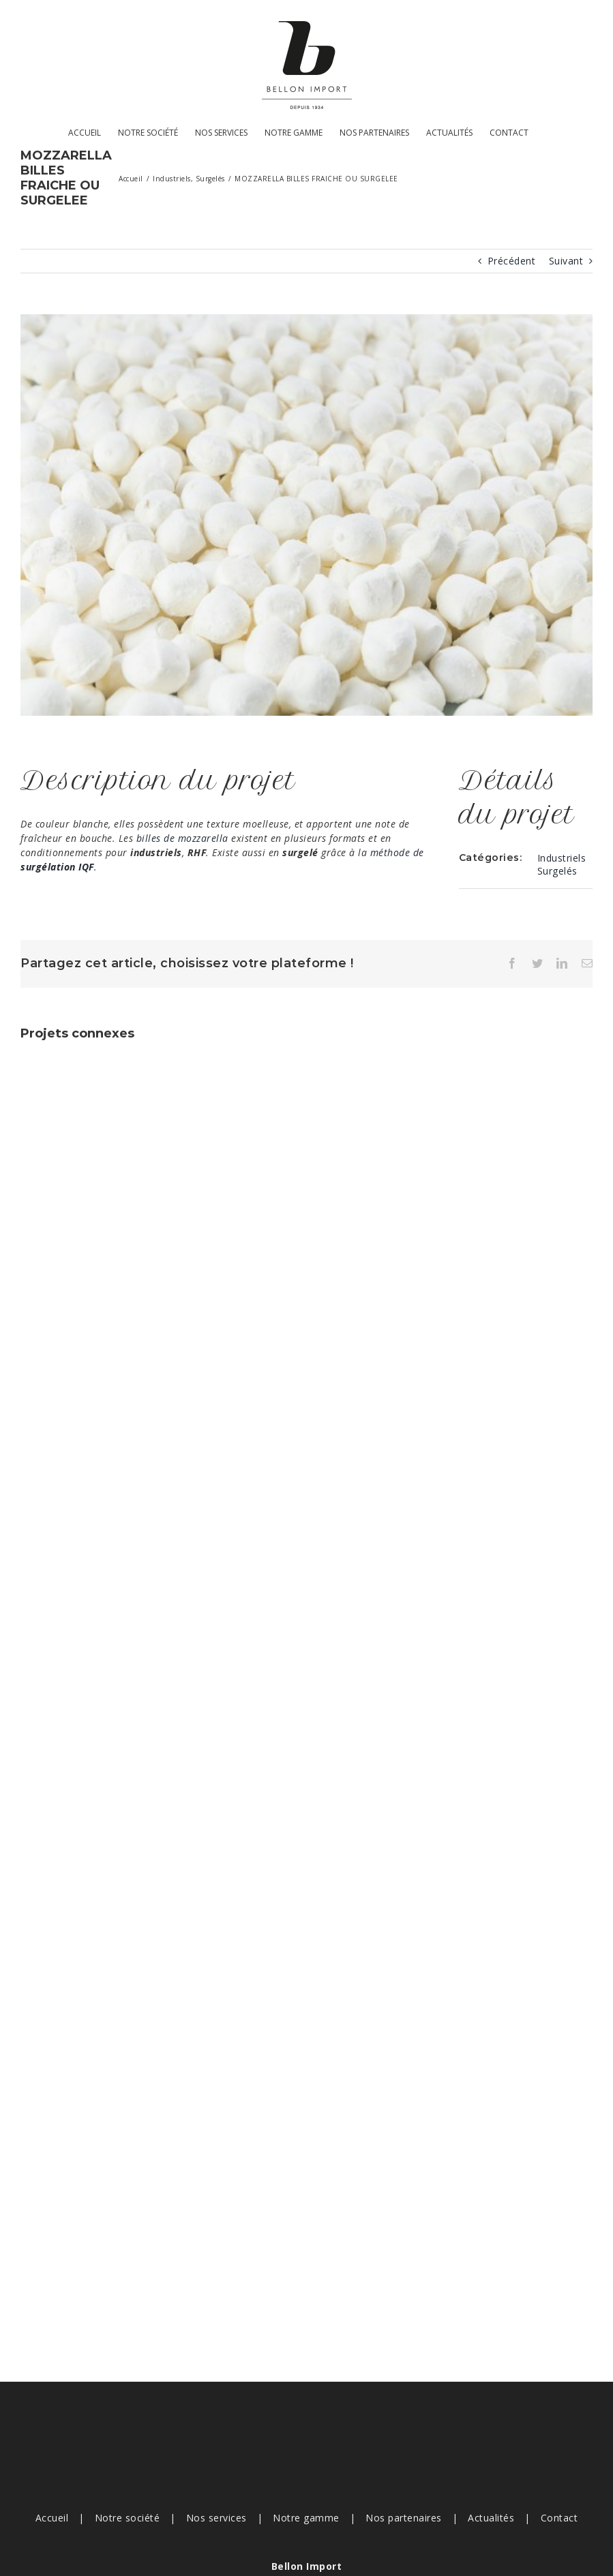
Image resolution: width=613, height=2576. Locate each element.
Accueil (52, 2517)
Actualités (491, 2517)
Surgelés (557, 870)
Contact (559, 2517)
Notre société (127, 2517)
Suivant (566, 260)
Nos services (216, 2517)
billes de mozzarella (182, 838)
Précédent (512, 260)
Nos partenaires (403, 2517)
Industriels (561, 857)
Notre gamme (306, 2517)
